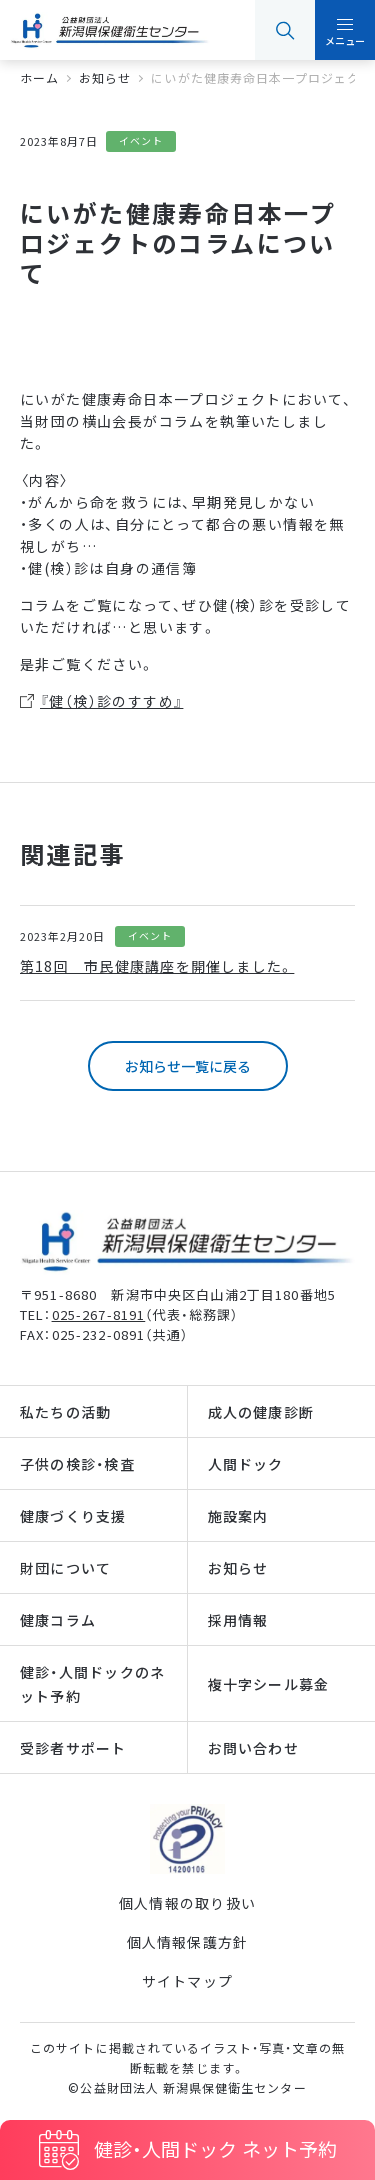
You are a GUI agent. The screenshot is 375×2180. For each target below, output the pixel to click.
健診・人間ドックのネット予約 (92, 1684)
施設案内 (238, 1516)
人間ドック (246, 1464)
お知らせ (238, 1568)
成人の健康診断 (261, 1412)
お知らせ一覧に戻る (188, 1066)
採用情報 (238, 1620)
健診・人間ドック (215, 2148)
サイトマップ (187, 1981)
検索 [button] (285, 30)
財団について (65, 1568)
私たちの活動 (65, 1412)
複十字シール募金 (269, 1684)
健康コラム (58, 1620)
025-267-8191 (99, 1314)
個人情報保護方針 (188, 1942)
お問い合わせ (253, 1748)
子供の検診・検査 (77, 1464)
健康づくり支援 (73, 1516)
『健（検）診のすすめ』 (111, 701)
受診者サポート (73, 1748)
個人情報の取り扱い (187, 1903)
